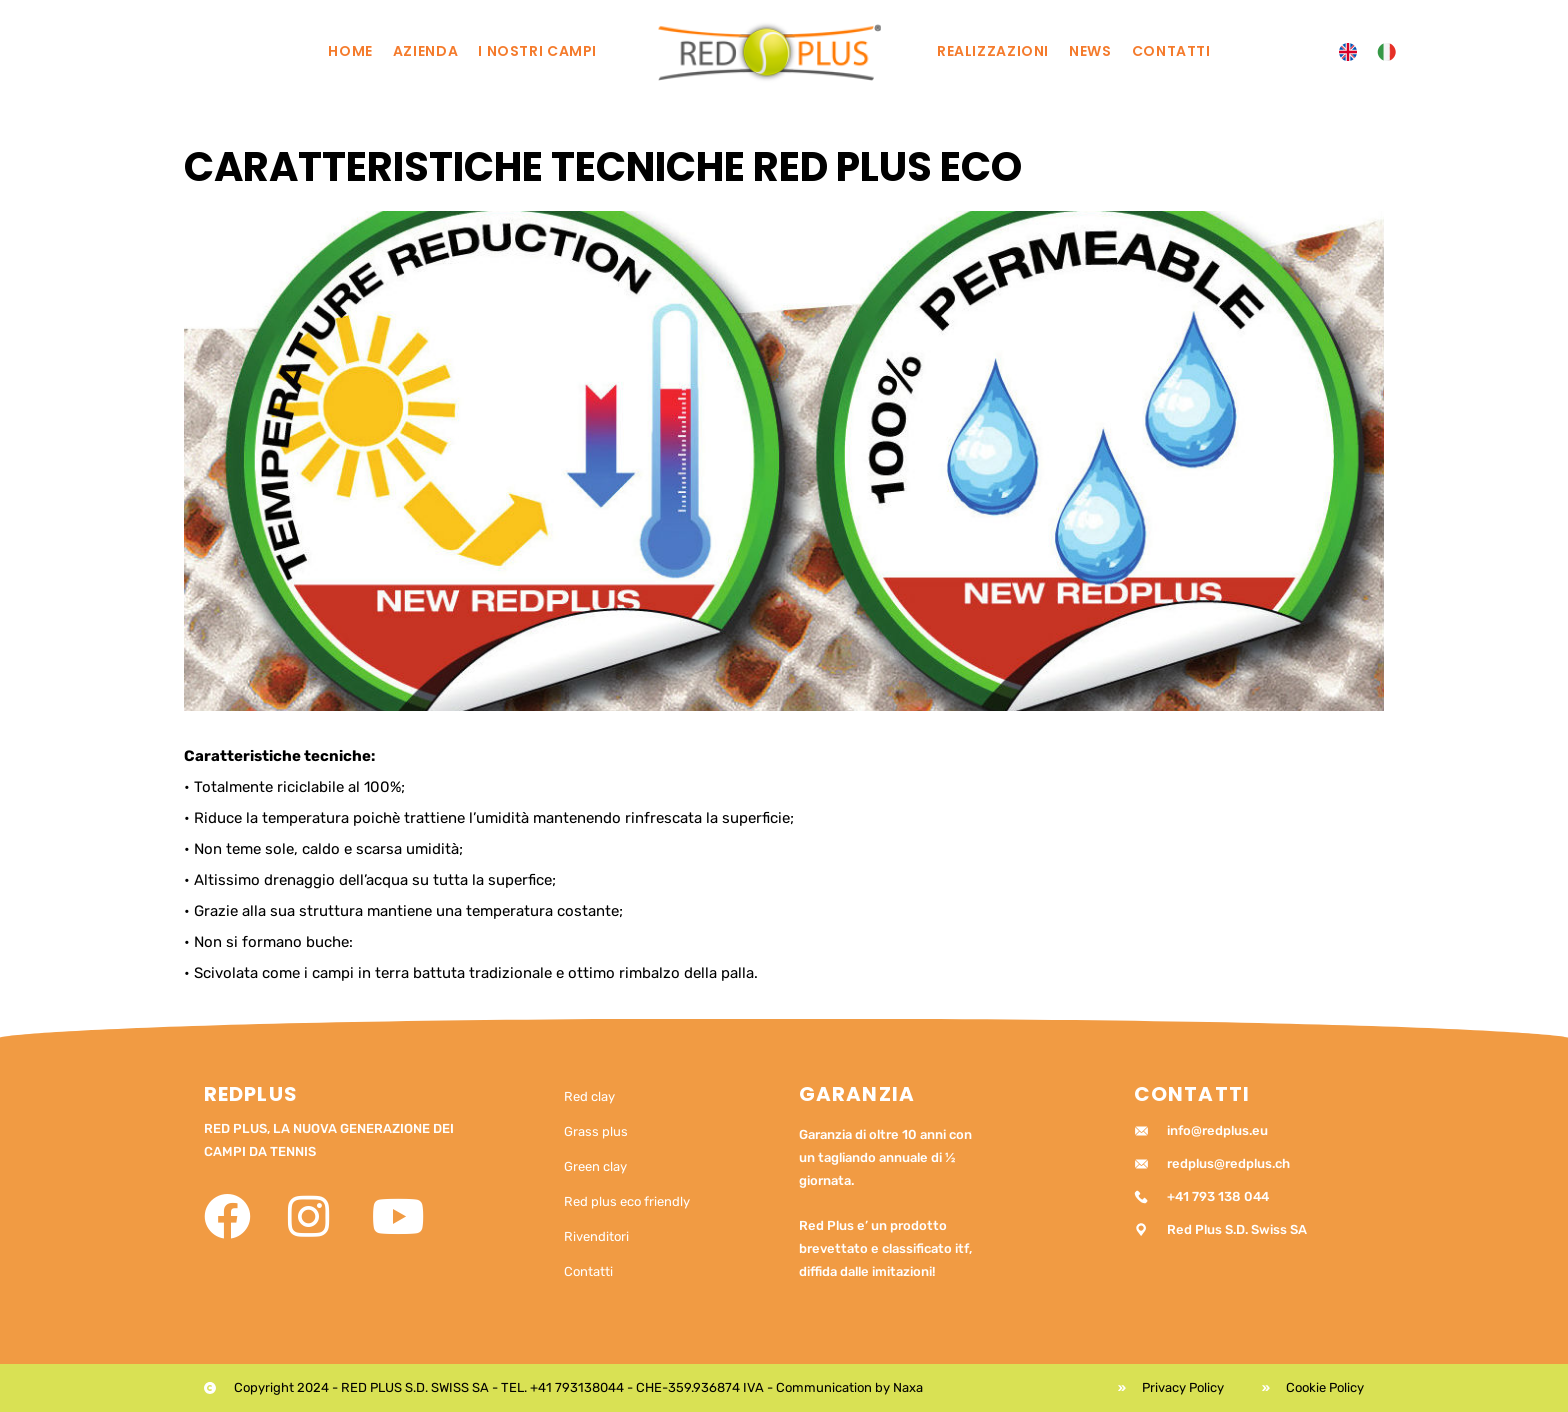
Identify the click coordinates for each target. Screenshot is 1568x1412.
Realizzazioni (993, 51)
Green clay (595, 1166)
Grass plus (596, 1131)
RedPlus (251, 1094)
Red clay (589, 1096)
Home (350, 51)
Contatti (1171, 51)
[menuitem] (1348, 52)
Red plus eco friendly (627, 1201)
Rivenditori (596, 1236)
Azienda (425, 51)
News (1090, 51)
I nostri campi (537, 51)
